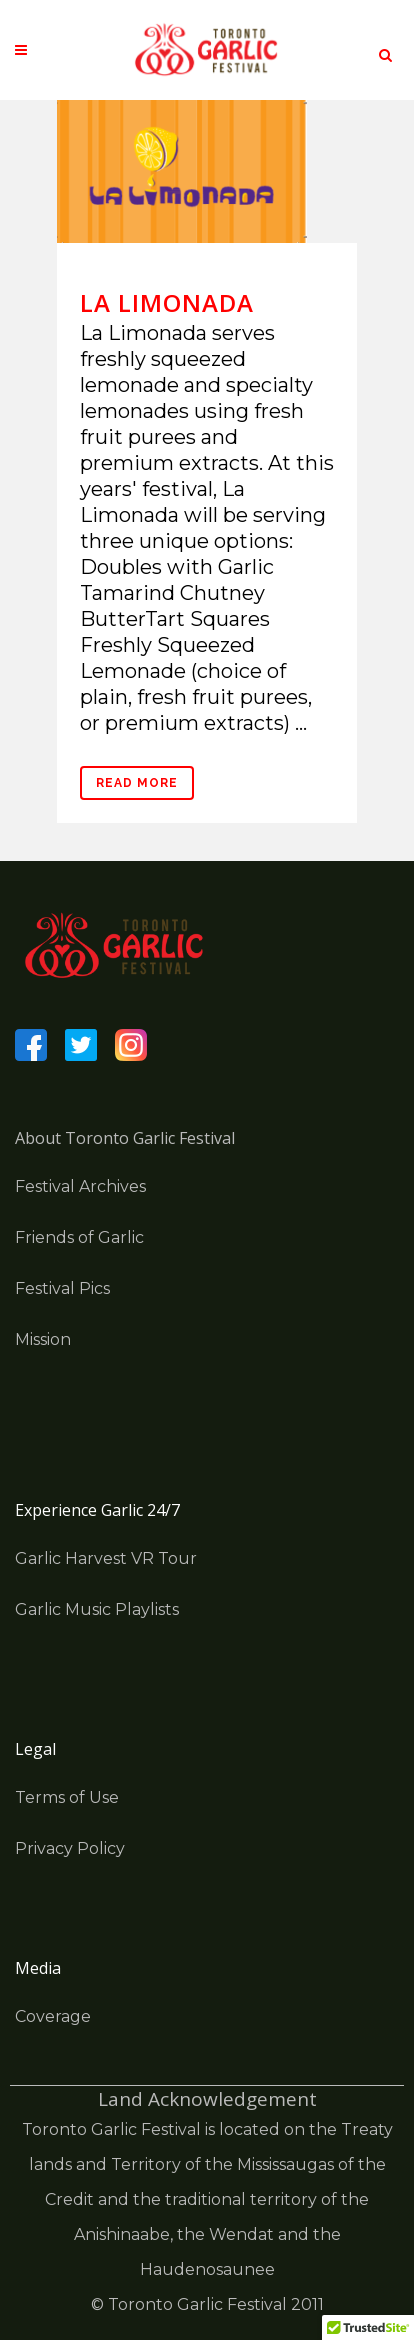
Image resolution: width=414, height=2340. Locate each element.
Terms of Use (67, 1797)
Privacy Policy (70, 1848)
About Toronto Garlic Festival (125, 1138)
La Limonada (167, 302)
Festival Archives (80, 1186)
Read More (137, 783)
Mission (43, 1339)
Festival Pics (62, 1288)
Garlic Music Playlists (97, 1609)
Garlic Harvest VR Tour (106, 1558)
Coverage (53, 2016)
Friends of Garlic (79, 1237)
